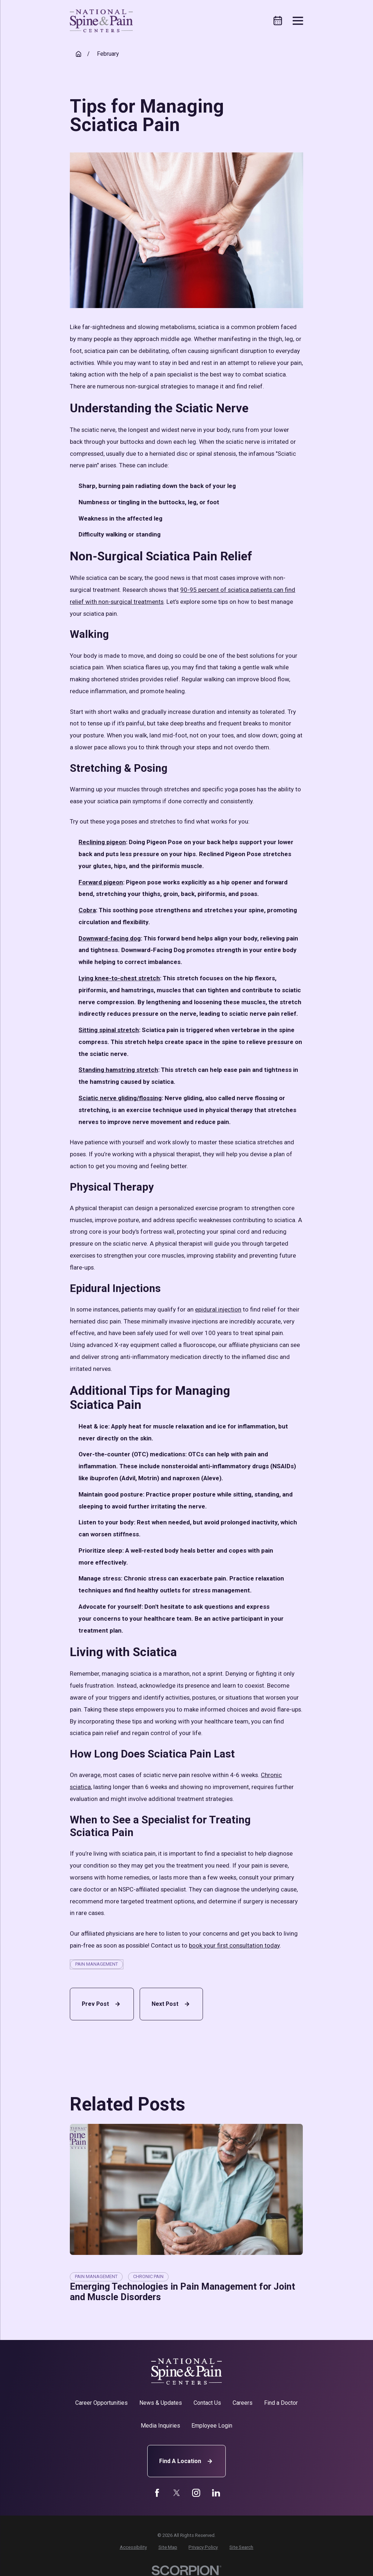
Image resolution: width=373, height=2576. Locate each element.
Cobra (87, 910)
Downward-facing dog (110, 938)
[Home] (101, 20)
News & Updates (160, 2402)
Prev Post (102, 2004)
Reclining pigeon (102, 842)
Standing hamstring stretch (118, 1069)
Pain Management (96, 1964)
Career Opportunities (101, 2402)
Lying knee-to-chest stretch (119, 978)
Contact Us (207, 2402)
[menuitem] (133, 2547)
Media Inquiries (160, 2425)
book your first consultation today (234, 1945)
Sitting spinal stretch (109, 1030)
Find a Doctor (281, 2402)
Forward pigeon (101, 882)
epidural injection (218, 1309)
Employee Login (211, 2425)
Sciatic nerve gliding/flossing (120, 1098)
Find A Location (186, 2461)
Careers (243, 2402)
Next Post (171, 2004)
